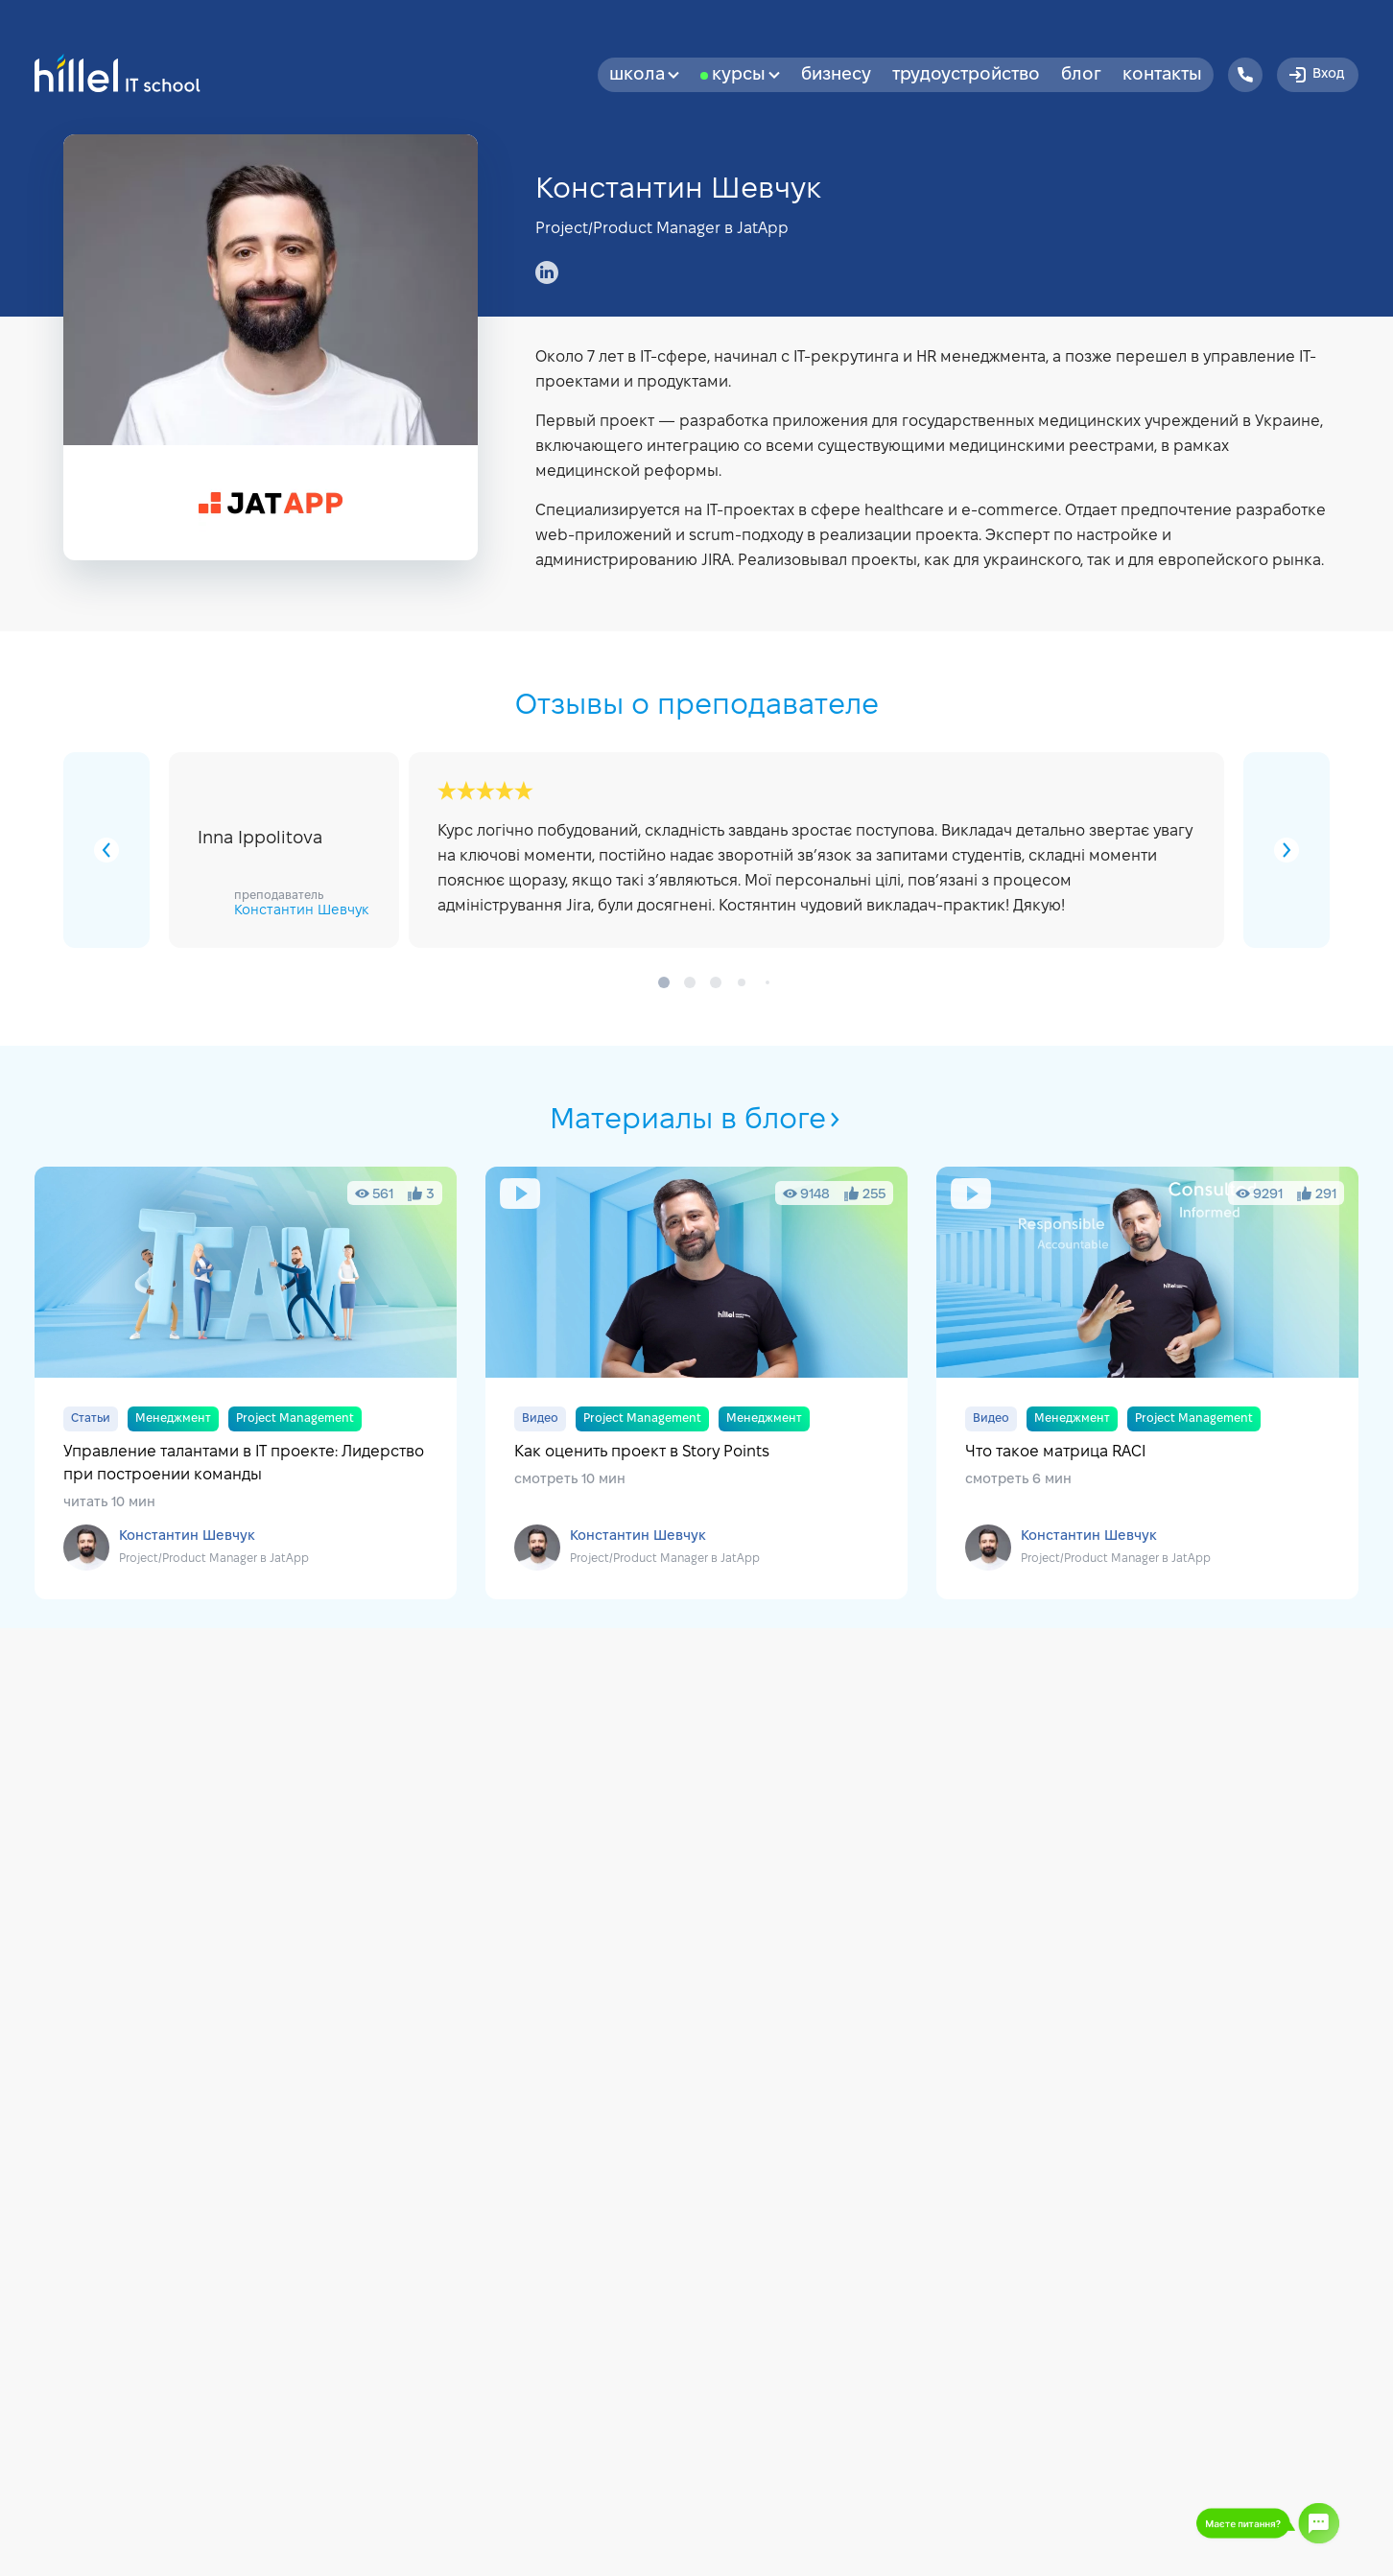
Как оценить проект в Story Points (696, 1383)
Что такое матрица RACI (1147, 1383)
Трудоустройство (966, 75)
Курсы (746, 75)
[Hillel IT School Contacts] (1245, 75)
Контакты (1162, 75)
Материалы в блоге (696, 1120)
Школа (644, 75)
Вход (1315, 74)
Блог (1081, 75)
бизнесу (836, 75)
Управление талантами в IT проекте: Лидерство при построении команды (246, 1383)
